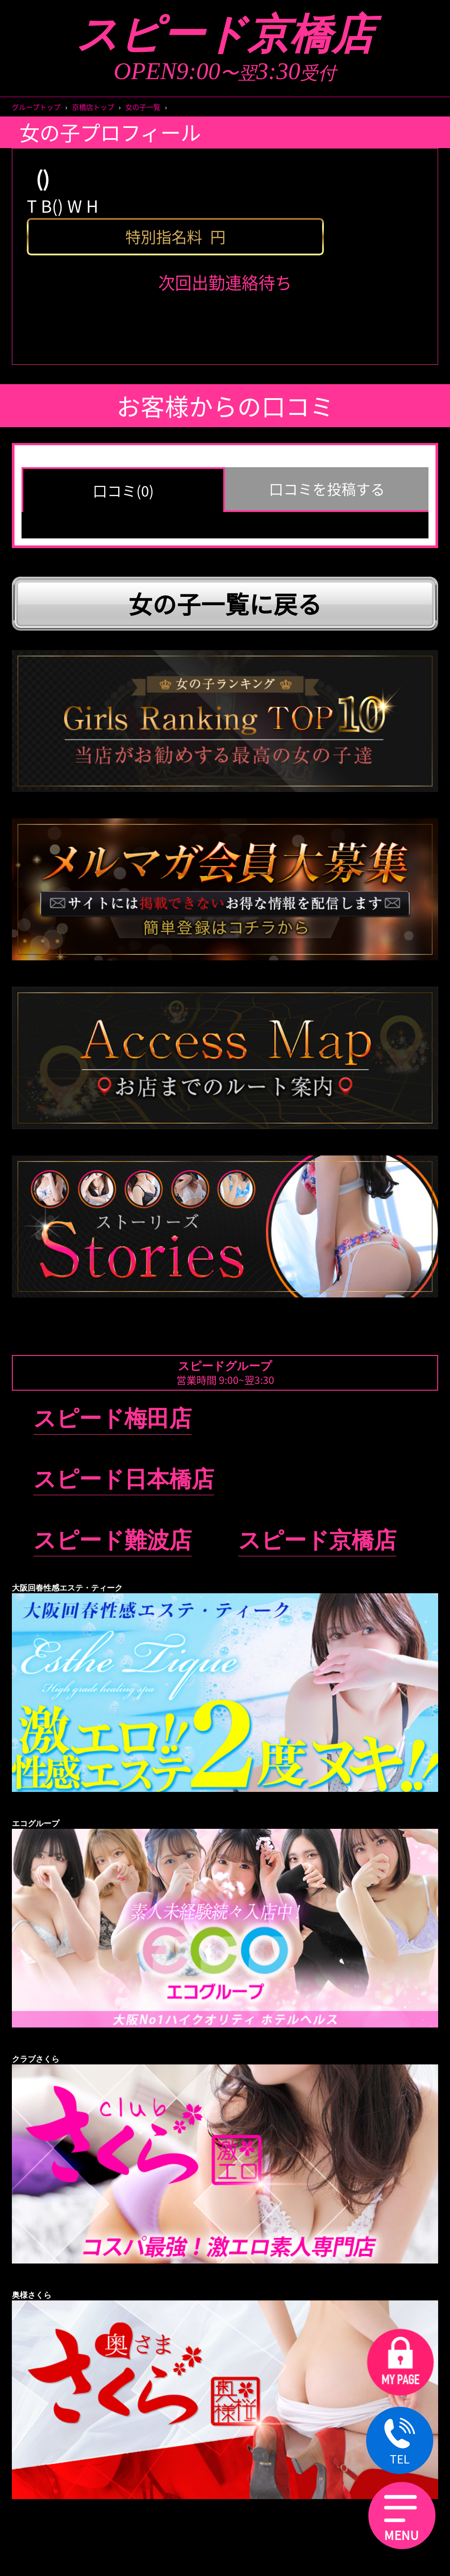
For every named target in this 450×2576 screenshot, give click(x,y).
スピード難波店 (112, 1540)
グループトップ (36, 107)
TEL (400, 2442)
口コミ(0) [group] (123, 490)
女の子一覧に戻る (225, 603)
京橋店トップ (93, 107)
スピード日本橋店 (123, 1479)
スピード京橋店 (225, 34)
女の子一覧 (142, 107)
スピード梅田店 (112, 1418)
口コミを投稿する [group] (327, 488)
